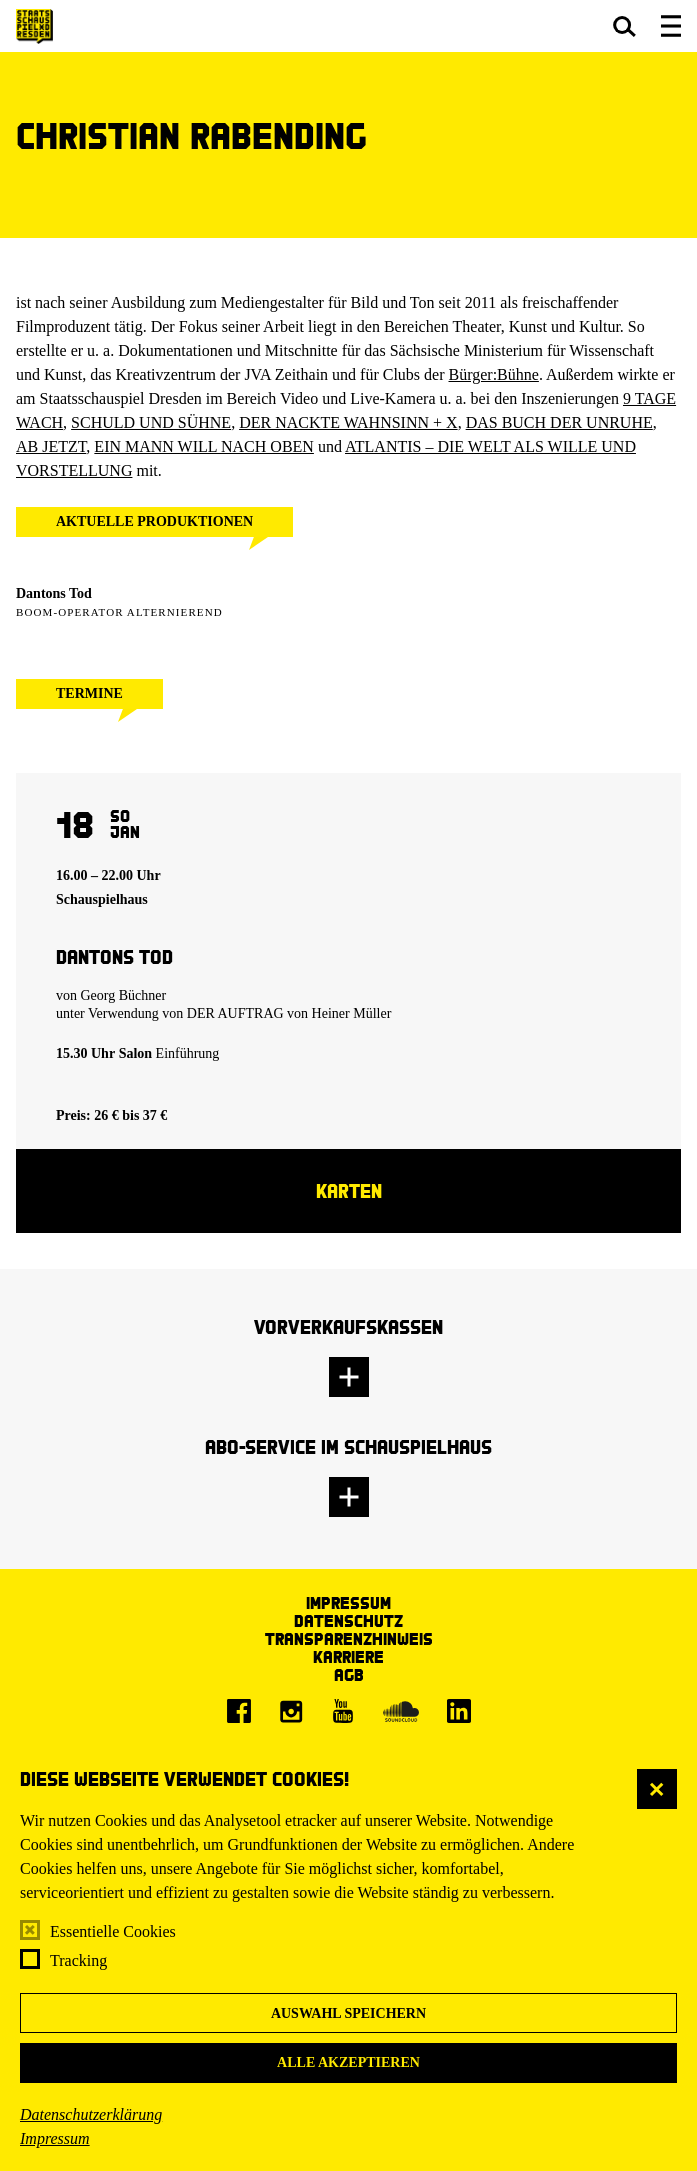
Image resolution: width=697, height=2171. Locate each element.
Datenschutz (348, 1620)
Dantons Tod (54, 593)
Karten (349, 1190)
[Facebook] (239, 1711)
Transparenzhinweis (349, 1638)
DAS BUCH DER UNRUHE (559, 422)
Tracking (78, 1960)
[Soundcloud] (401, 1711)
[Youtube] (343, 1711)
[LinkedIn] (459, 1711)
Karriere (348, 1656)
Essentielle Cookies (113, 1931)
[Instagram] (291, 1711)
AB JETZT (51, 446)
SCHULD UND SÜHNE (151, 422)
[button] (624, 26)
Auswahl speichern (348, 2013)
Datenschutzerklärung (91, 2114)
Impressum (55, 2138)
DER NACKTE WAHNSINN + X (348, 422)
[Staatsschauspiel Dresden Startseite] (34, 26)
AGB (349, 1674)
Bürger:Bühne (494, 374)
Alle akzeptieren (348, 2062)
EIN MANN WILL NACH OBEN (204, 446)
